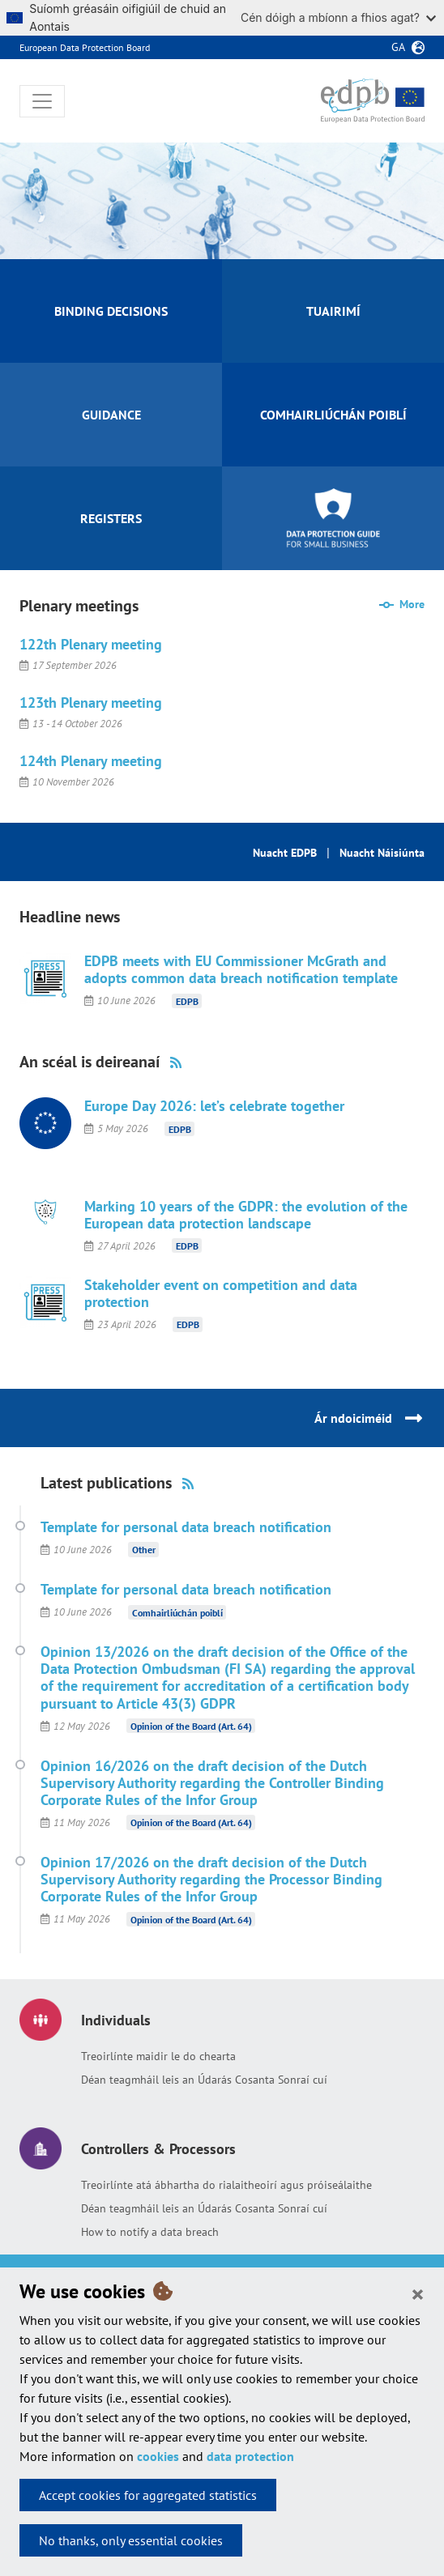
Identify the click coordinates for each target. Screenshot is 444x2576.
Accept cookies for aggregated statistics (148, 2495)
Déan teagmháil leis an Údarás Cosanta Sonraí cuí (204, 2079)
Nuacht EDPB (285, 852)
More (412, 604)
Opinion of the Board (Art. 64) (191, 1726)
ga (398, 47)
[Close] (418, 2293)
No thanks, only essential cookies (131, 2540)
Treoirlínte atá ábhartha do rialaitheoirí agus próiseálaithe (226, 2185)
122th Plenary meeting (90, 644)
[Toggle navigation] (42, 101)
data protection (250, 2456)
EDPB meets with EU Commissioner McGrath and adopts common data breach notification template (241, 969)
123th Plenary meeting (90, 702)
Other (144, 1549)
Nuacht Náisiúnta (382, 852)
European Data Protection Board (84, 47)
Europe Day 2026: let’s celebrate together (214, 1105)
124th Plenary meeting (90, 761)
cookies (158, 2456)
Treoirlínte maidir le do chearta (158, 2056)
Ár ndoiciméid (353, 1418)
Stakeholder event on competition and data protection (220, 1293)
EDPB (187, 1000)
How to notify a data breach (150, 2232)
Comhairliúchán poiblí (177, 1612)
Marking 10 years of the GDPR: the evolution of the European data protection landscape (246, 1215)
